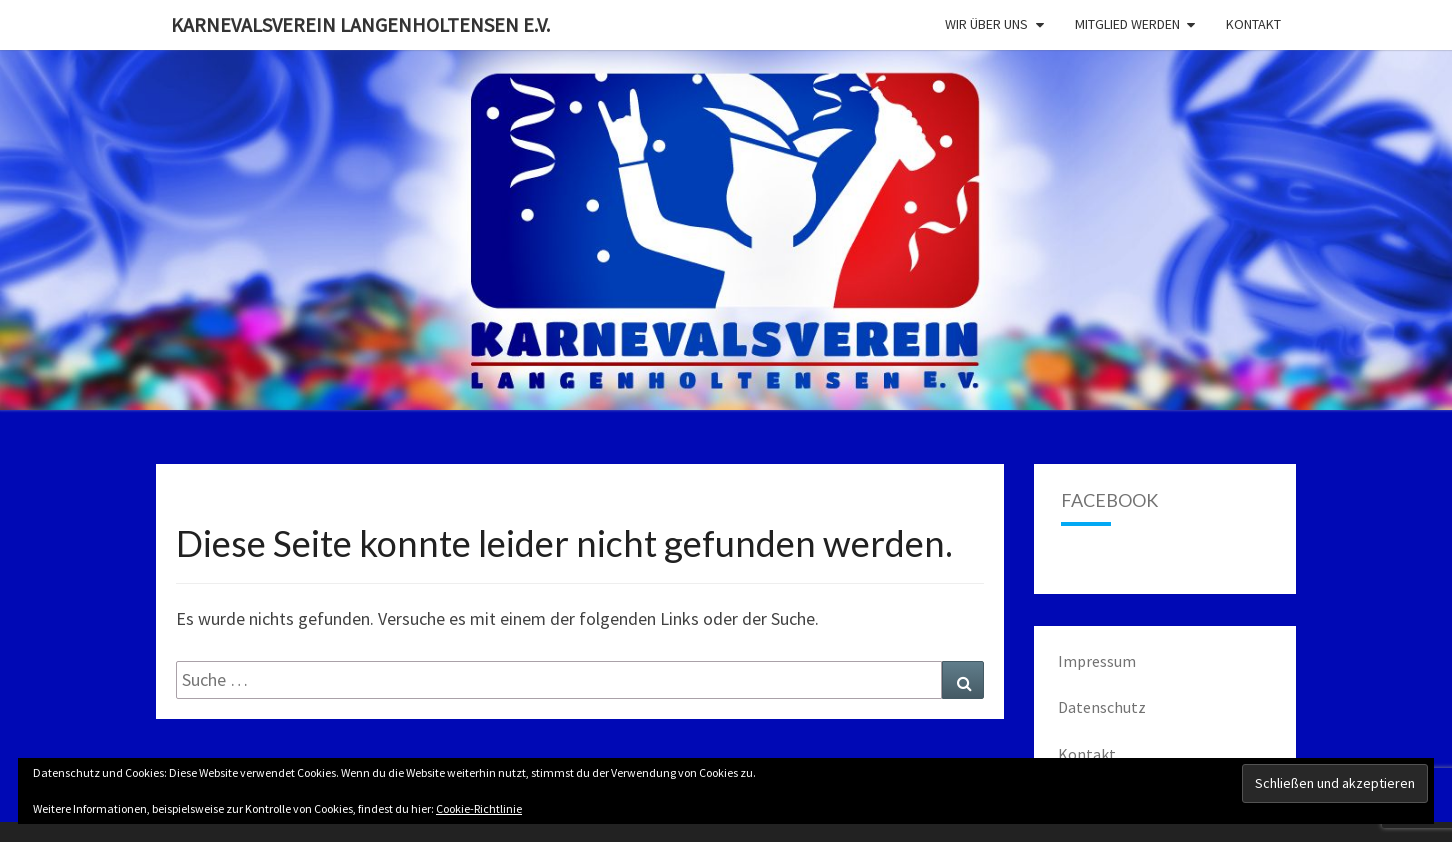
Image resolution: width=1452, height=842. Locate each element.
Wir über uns (986, 24)
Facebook (1109, 500)
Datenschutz (1102, 707)
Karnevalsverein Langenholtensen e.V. (360, 24)
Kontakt (1253, 24)
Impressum (1097, 661)
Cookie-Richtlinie (479, 808)
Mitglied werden (1127, 24)
